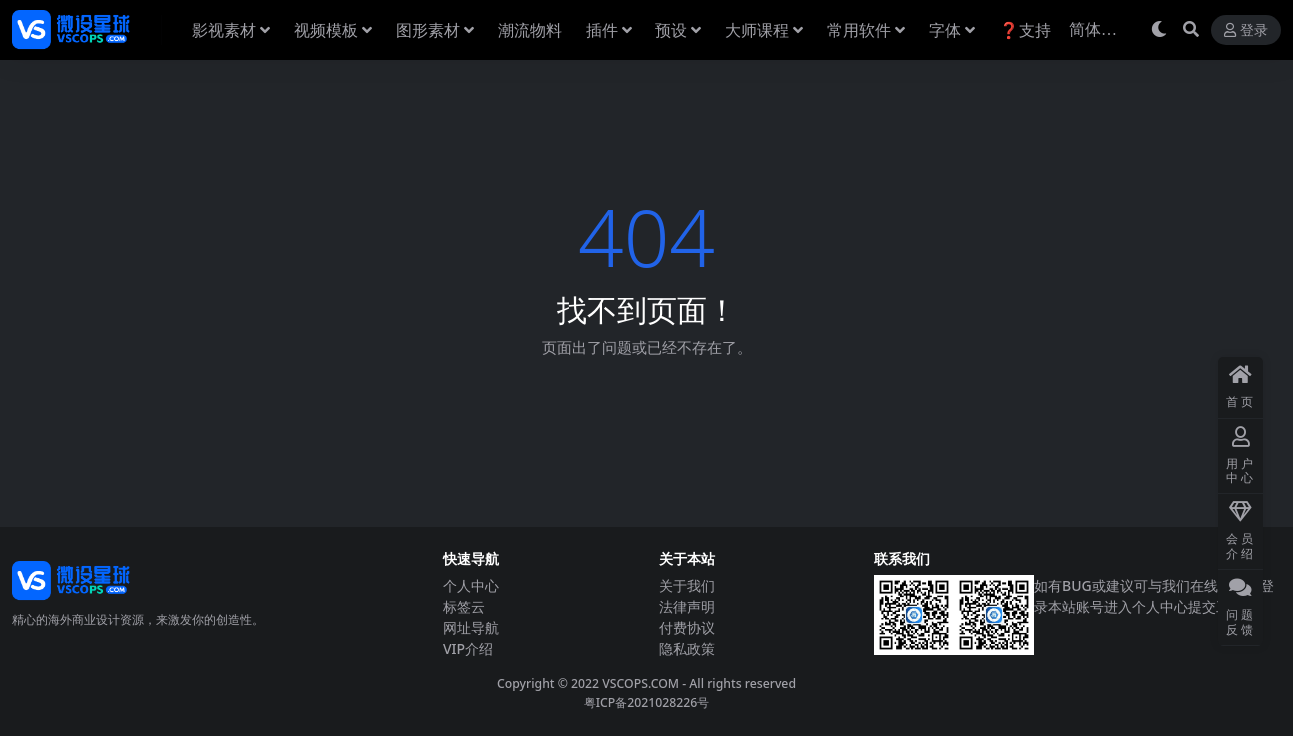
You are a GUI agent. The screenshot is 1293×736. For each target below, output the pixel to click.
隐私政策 (687, 648)
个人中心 (471, 585)
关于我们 (687, 585)
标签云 (464, 606)
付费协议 (687, 627)
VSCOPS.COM (640, 683)
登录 (1246, 30)
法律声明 (687, 606)
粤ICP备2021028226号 (647, 702)
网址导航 (471, 627)
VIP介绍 (468, 648)
